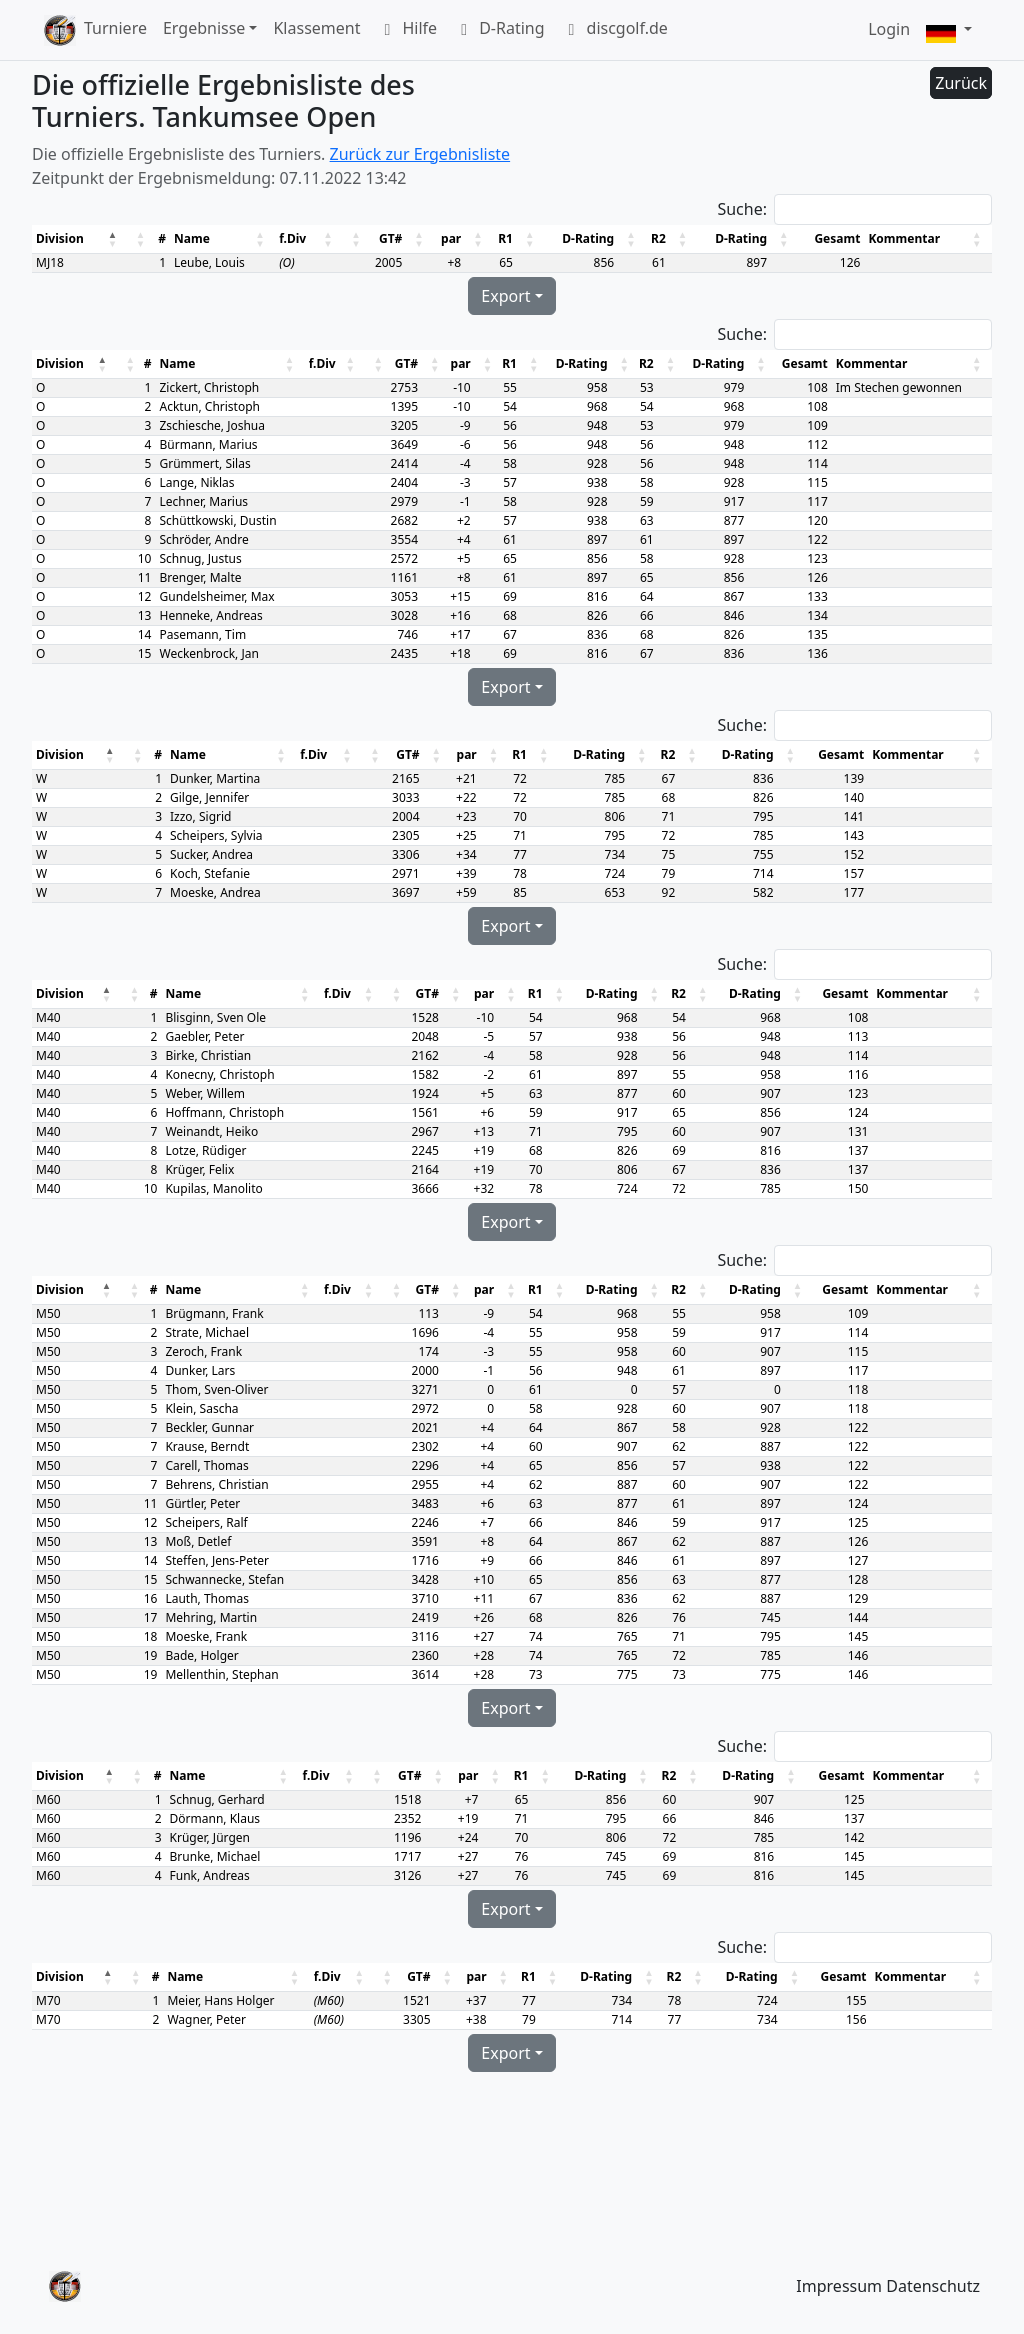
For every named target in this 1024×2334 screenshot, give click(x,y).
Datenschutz (933, 2286)
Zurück (961, 83)
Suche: (742, 209)
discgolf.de (614, 30)
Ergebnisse (204, 28)
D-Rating (498, 30)
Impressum (839, 2286)
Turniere (115, 28)
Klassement (316, 28)
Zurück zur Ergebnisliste (420, 154)
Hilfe (406, 30)
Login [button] (889, 29)
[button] (949, 30)
